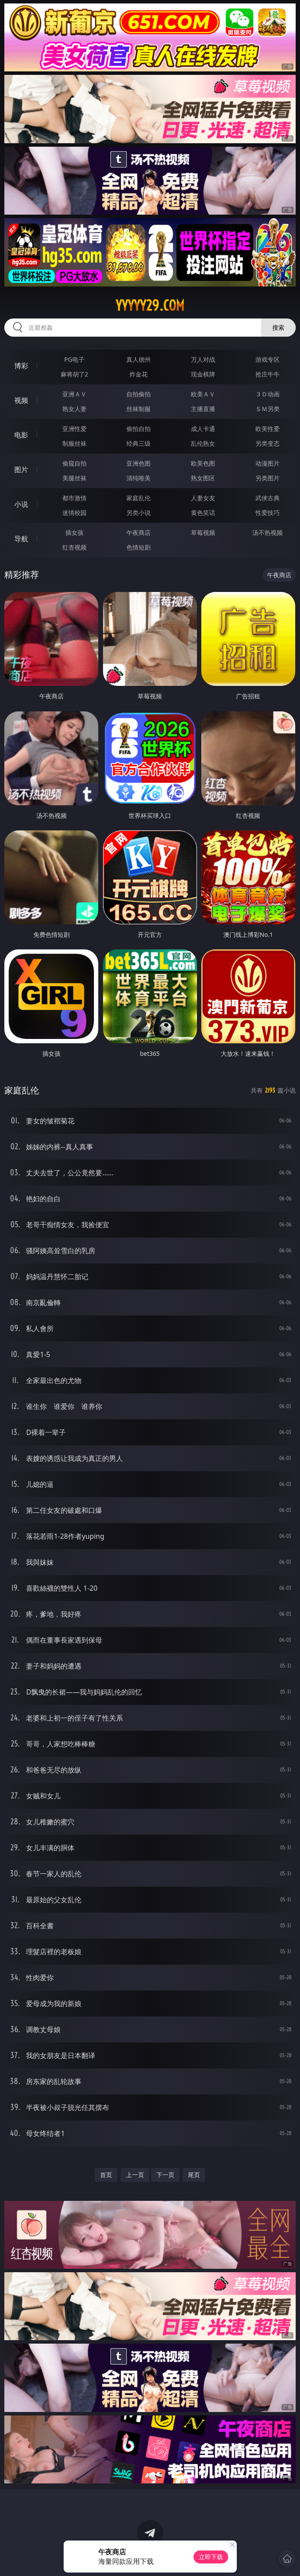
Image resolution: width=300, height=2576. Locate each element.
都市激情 (74, 498)
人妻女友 (203, 498)
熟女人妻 (74, 409)
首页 (106, 2175)
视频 (21, 400)
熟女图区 (203, 478)
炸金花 (138, 374)
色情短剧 (138, 547)
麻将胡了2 (74, 374)
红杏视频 (74, 547)
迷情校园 (74, 512)
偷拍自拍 (138, 429)
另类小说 (138, 512)
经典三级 (138, 443)
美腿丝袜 (74, 478)
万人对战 (203, 359)
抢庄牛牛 (267, 374)
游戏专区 (267, 359)
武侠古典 (267, 498)
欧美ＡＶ (203, 394)
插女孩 (74, 532)
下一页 (165, 2175)
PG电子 (74, 359)
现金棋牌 (203, 374)
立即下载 (211, 2557)
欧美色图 (203, 463)
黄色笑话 (203, 512)
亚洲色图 (138, 463)
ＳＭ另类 (267, 409)
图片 (21, 469)
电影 (21, 435)
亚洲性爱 (74, 429)
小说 (21, 504)
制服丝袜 (74, 443)
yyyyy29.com (150, 305)
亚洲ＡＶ (74, 394)
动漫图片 (267, 463)
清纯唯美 (138, 478)
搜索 (278, 327)
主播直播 (203, 409)
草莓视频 (203, 532)
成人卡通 (203, 429)
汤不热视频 (267, 532)
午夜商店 (138, 532)
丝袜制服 (138, 409)
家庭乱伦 (138, 498)
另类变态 (267, 443)
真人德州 (138, 359)
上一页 (135, 2175)
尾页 (194, 2175)
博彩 (21, 365)
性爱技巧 (267, 512)
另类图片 (267, 478)
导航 (21, 539)
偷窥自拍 (74, 463)
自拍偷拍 (138, 394)
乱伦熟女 (203, 443)
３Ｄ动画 (267, 394)
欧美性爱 (267, 429)
